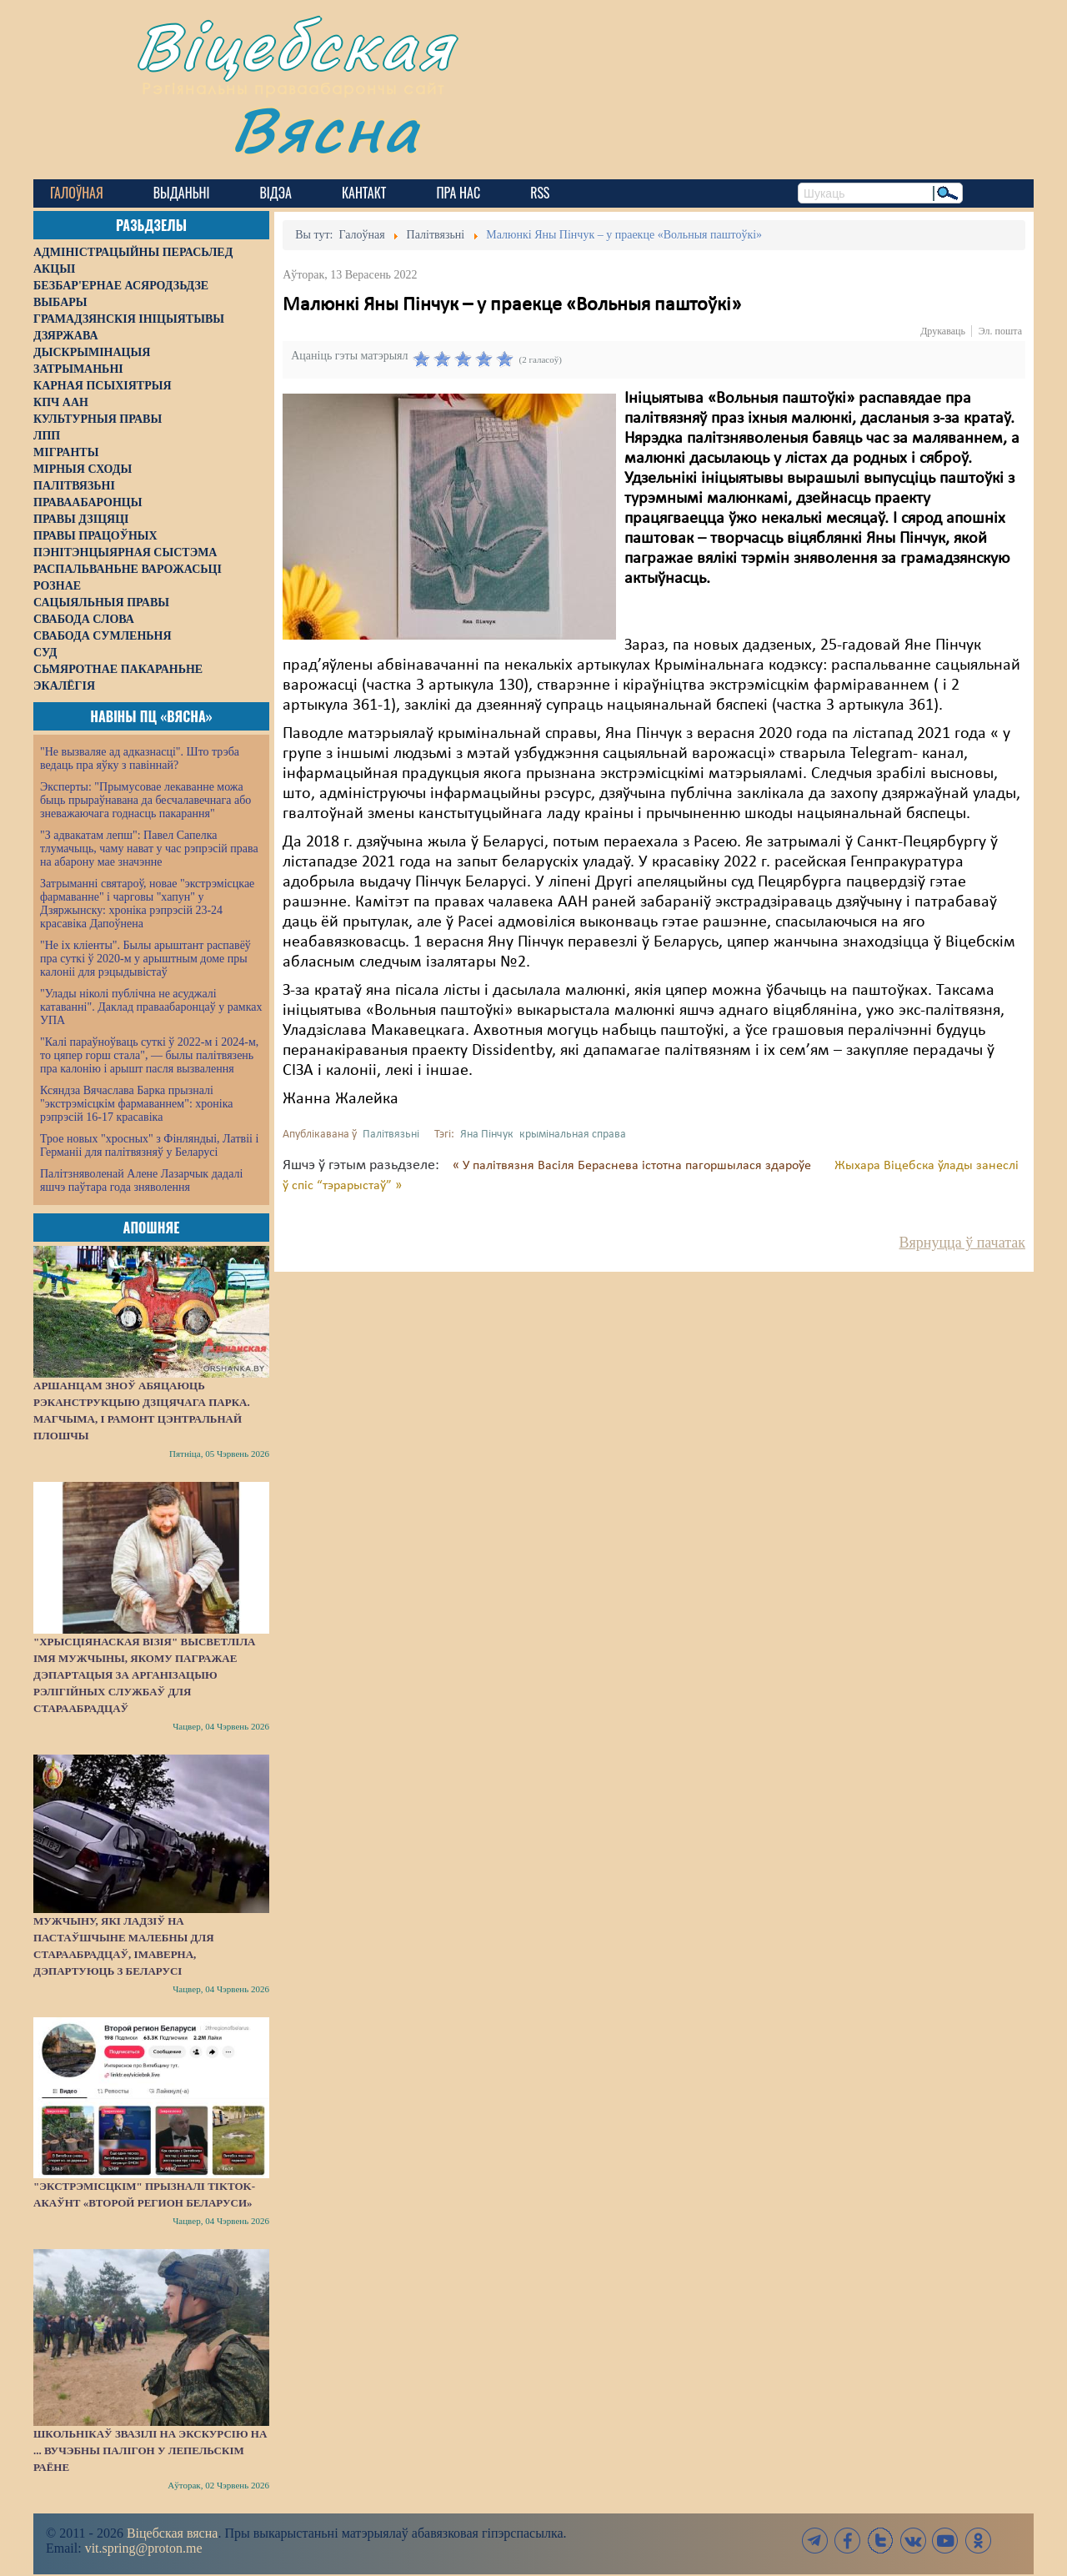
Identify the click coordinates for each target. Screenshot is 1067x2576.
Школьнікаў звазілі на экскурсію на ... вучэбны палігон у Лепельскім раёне (150, 2450)
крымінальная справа (572, 1134)
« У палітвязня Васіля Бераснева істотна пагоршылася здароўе (633, 1166)
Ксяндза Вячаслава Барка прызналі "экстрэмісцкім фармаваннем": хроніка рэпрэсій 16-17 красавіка (136, 1103)
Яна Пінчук (486, 1134)
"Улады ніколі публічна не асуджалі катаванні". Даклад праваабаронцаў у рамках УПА (151, 1007)
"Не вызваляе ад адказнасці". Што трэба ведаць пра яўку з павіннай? (139, 758)
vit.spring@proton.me (144, 2548)
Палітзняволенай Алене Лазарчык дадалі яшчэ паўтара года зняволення (141, 1180)
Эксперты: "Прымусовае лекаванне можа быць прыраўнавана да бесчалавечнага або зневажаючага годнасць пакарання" (145, 800)
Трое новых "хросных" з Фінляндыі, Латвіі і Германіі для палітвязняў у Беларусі (149, 1145)
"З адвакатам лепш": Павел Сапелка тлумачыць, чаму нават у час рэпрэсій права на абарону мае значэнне (149, 848)
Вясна (325, 129)
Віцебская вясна (172, 2533)
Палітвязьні (391, 1134)
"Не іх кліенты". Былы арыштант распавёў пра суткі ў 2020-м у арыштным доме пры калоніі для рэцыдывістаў (145, 958)
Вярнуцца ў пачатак (962, 1242)
